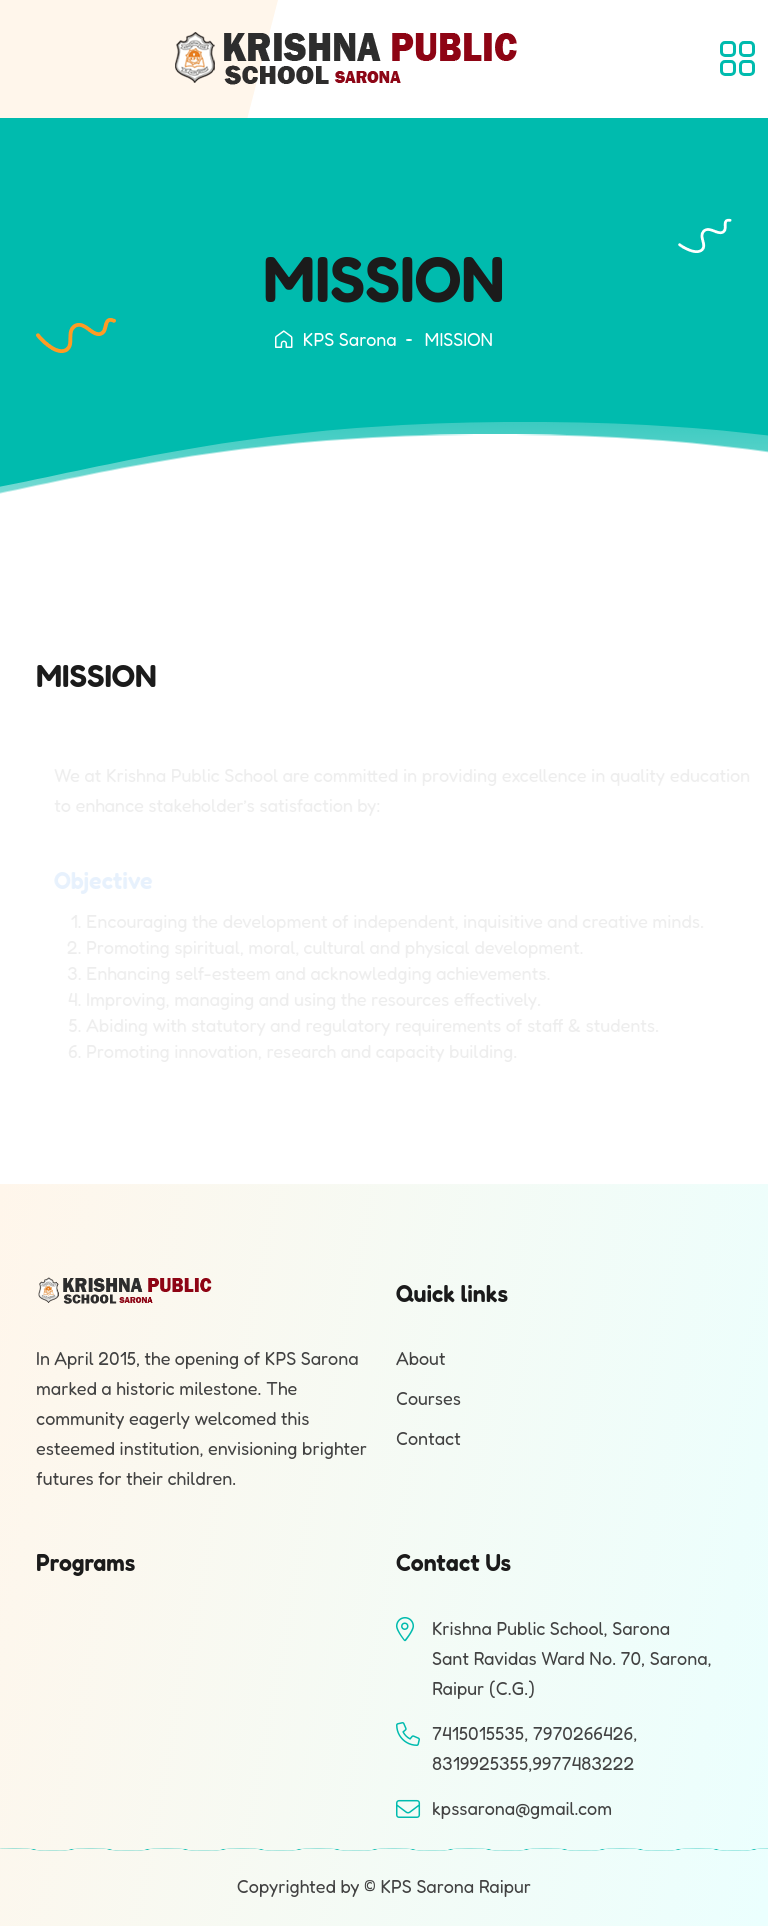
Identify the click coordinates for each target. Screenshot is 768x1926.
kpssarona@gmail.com (522, 1808)
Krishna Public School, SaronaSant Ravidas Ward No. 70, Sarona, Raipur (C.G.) (572, 1658)
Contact (428, 1438)
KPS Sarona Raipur (455, 1886)
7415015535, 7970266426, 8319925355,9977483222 (534, 1748)
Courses (428, 1398)
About (421, 1358)
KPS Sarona (336, 339)
